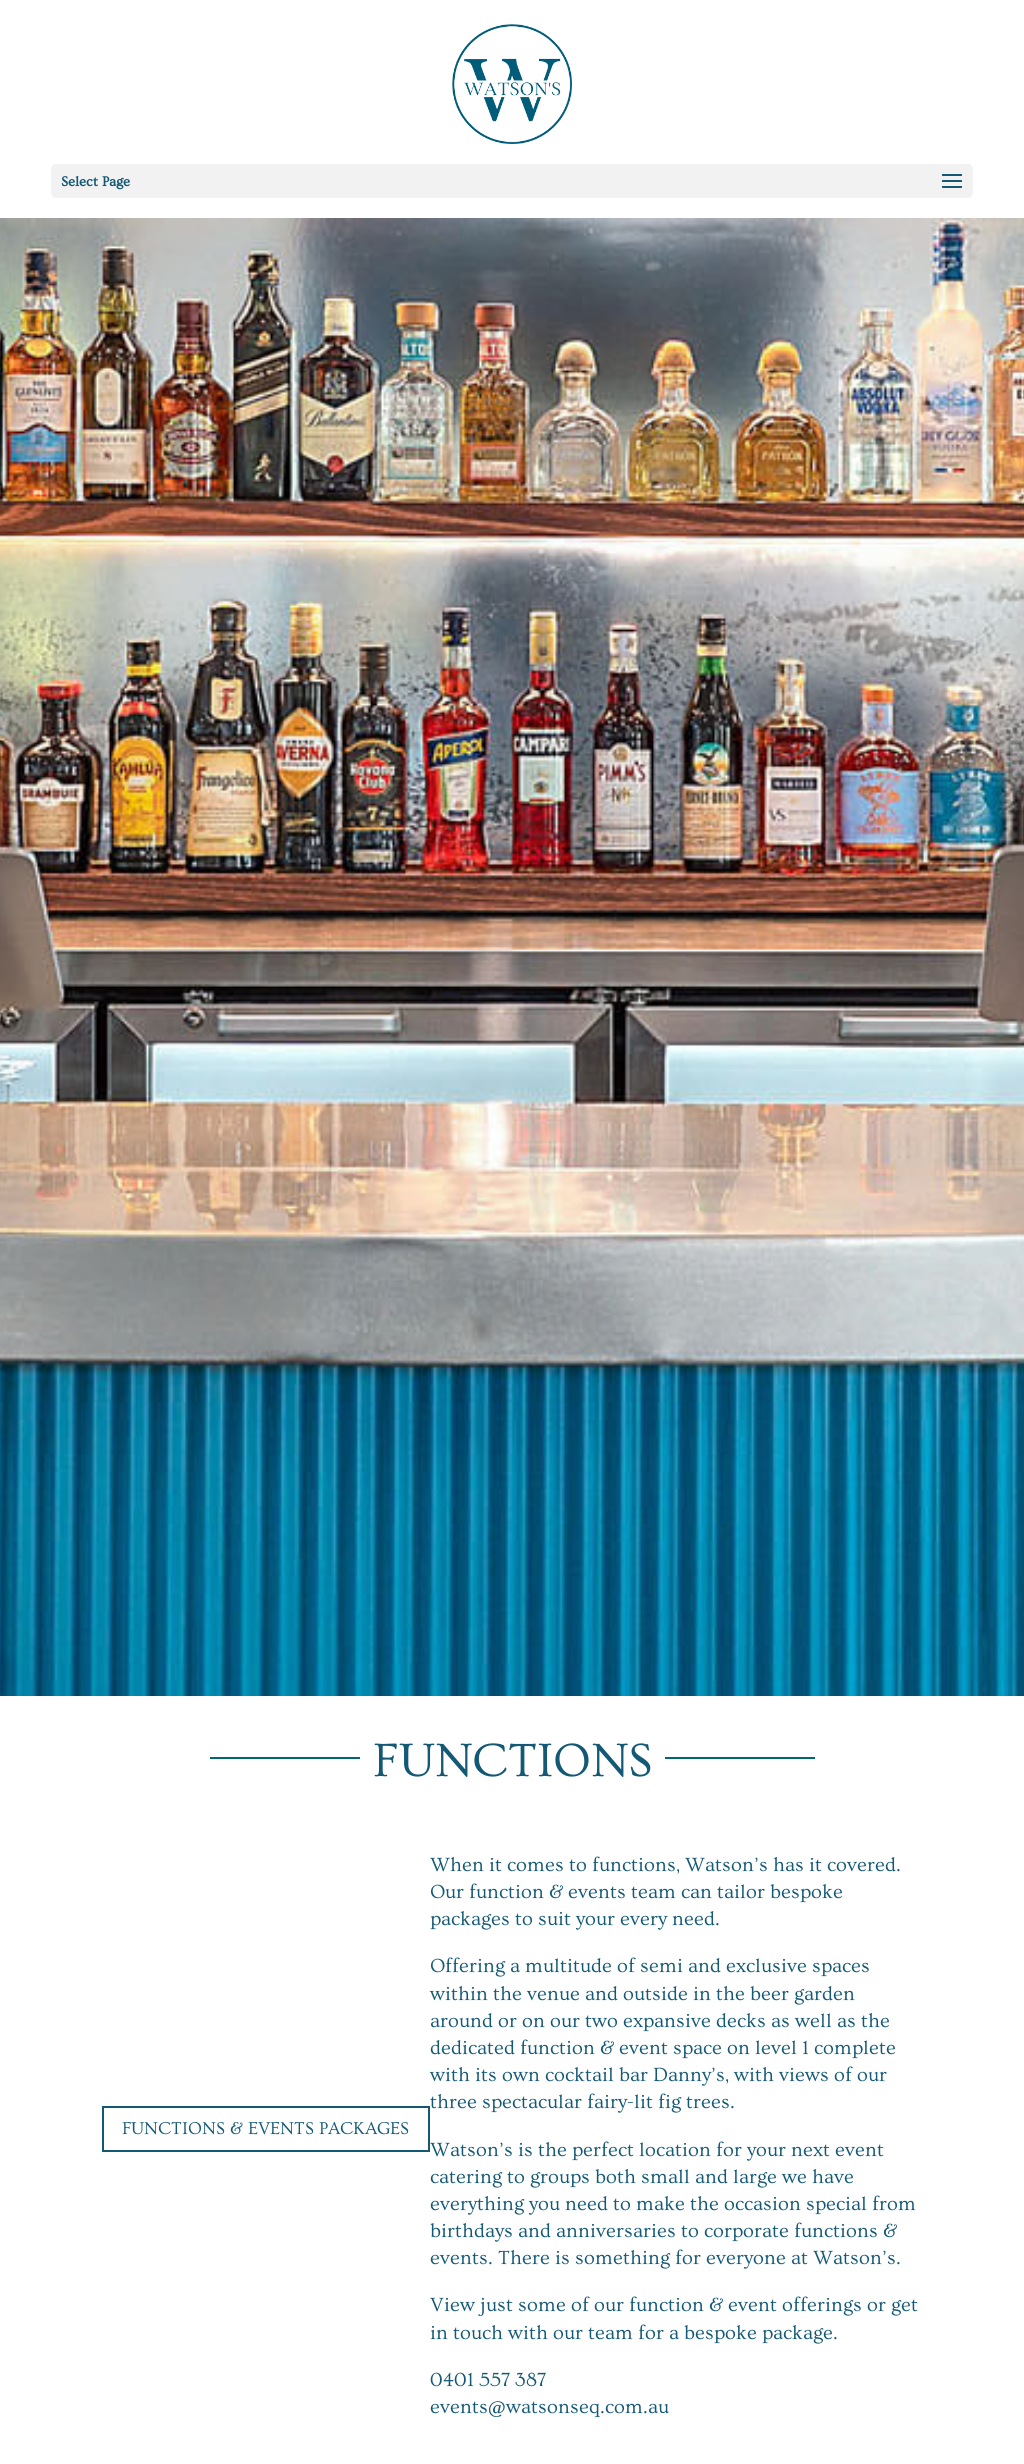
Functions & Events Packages (265, 2128)
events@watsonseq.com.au (551, 2407)
